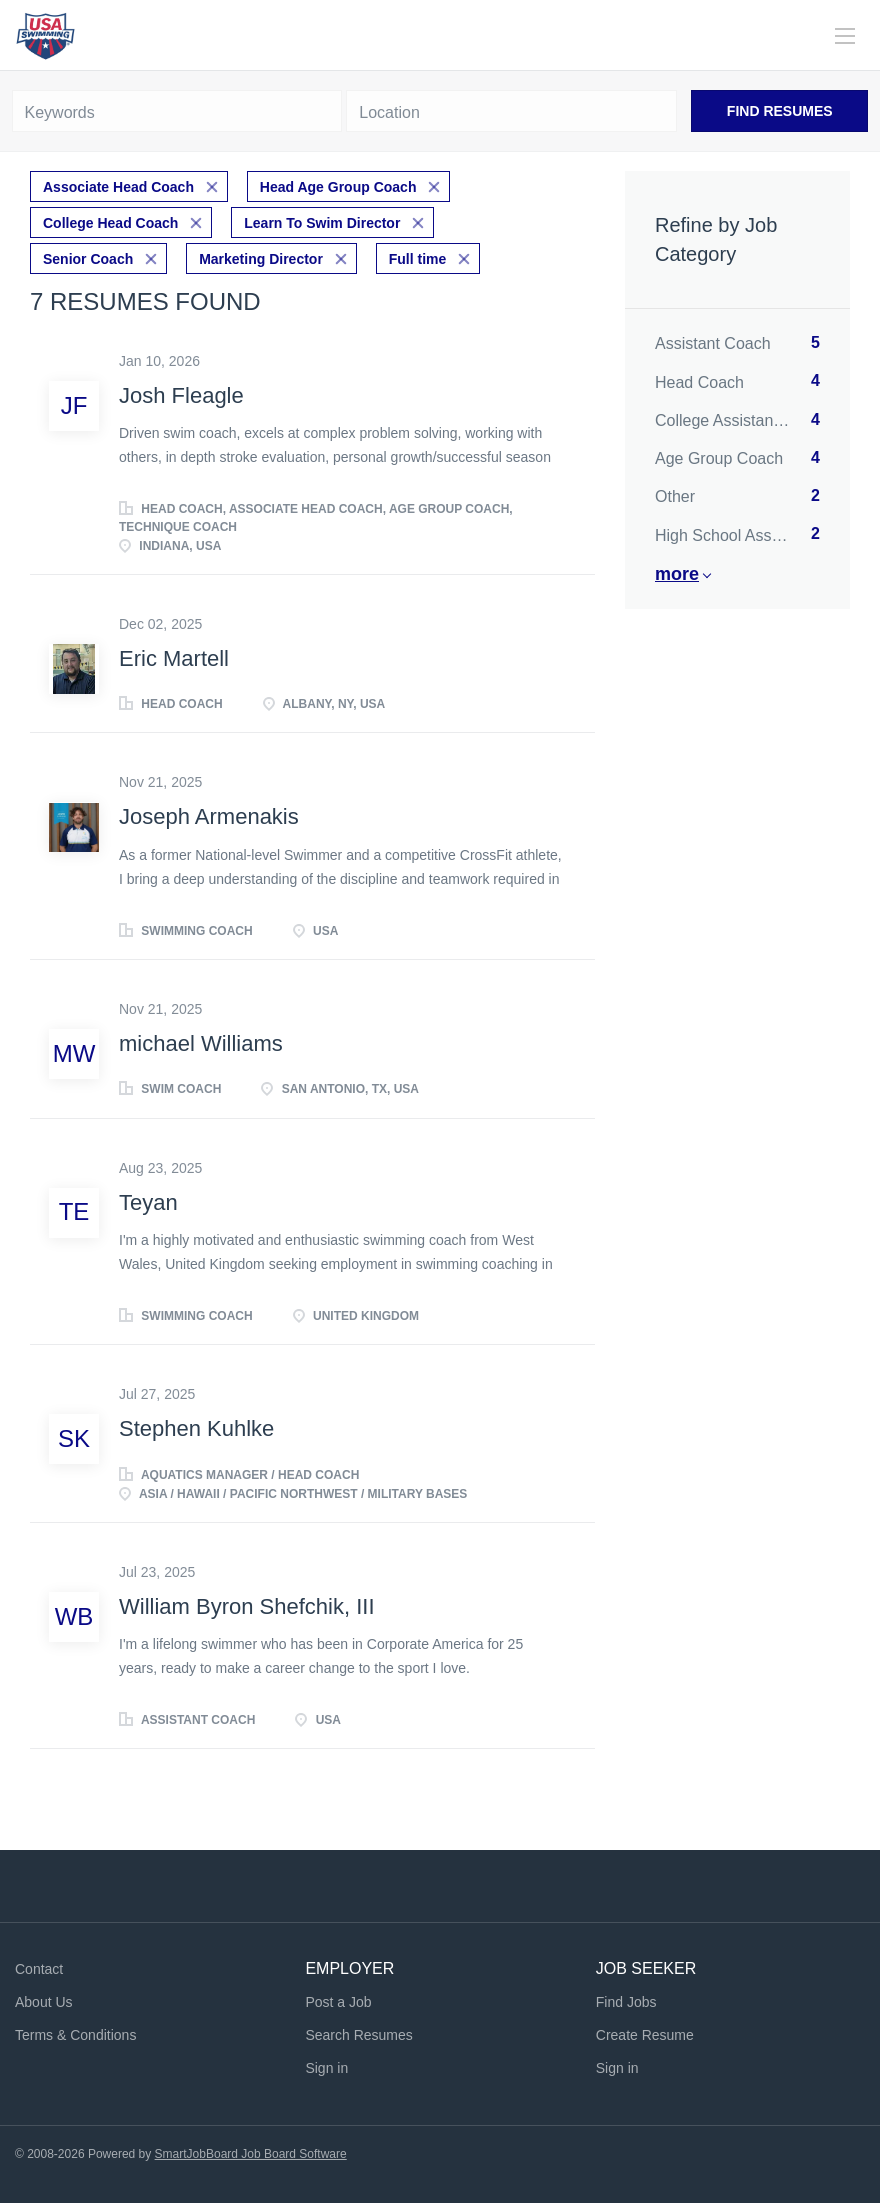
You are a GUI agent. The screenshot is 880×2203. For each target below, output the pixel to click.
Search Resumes (358, 2035)
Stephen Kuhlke (196, 1428)
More (677, 574)
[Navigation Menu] (845, 36)
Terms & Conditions (75, 2035)
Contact (39, 1969)
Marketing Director (261, 259)
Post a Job (338, 2002)
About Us (44, 2002)
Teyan (148, 1202)
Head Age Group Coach (338, 187)
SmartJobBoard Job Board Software (251, 2154)
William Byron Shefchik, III (247, 1606)
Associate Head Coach (118, 187)
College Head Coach (110, 223)
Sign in (326, 2068)
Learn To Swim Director (322, 223)
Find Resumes (780, 111)
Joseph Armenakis (209, 816)
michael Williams (201, 1043)
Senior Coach (88, 259)
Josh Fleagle (181, 395)
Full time (418, 259)
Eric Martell (174, 658)
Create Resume (645, 2035)
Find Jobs (626, 2002)
